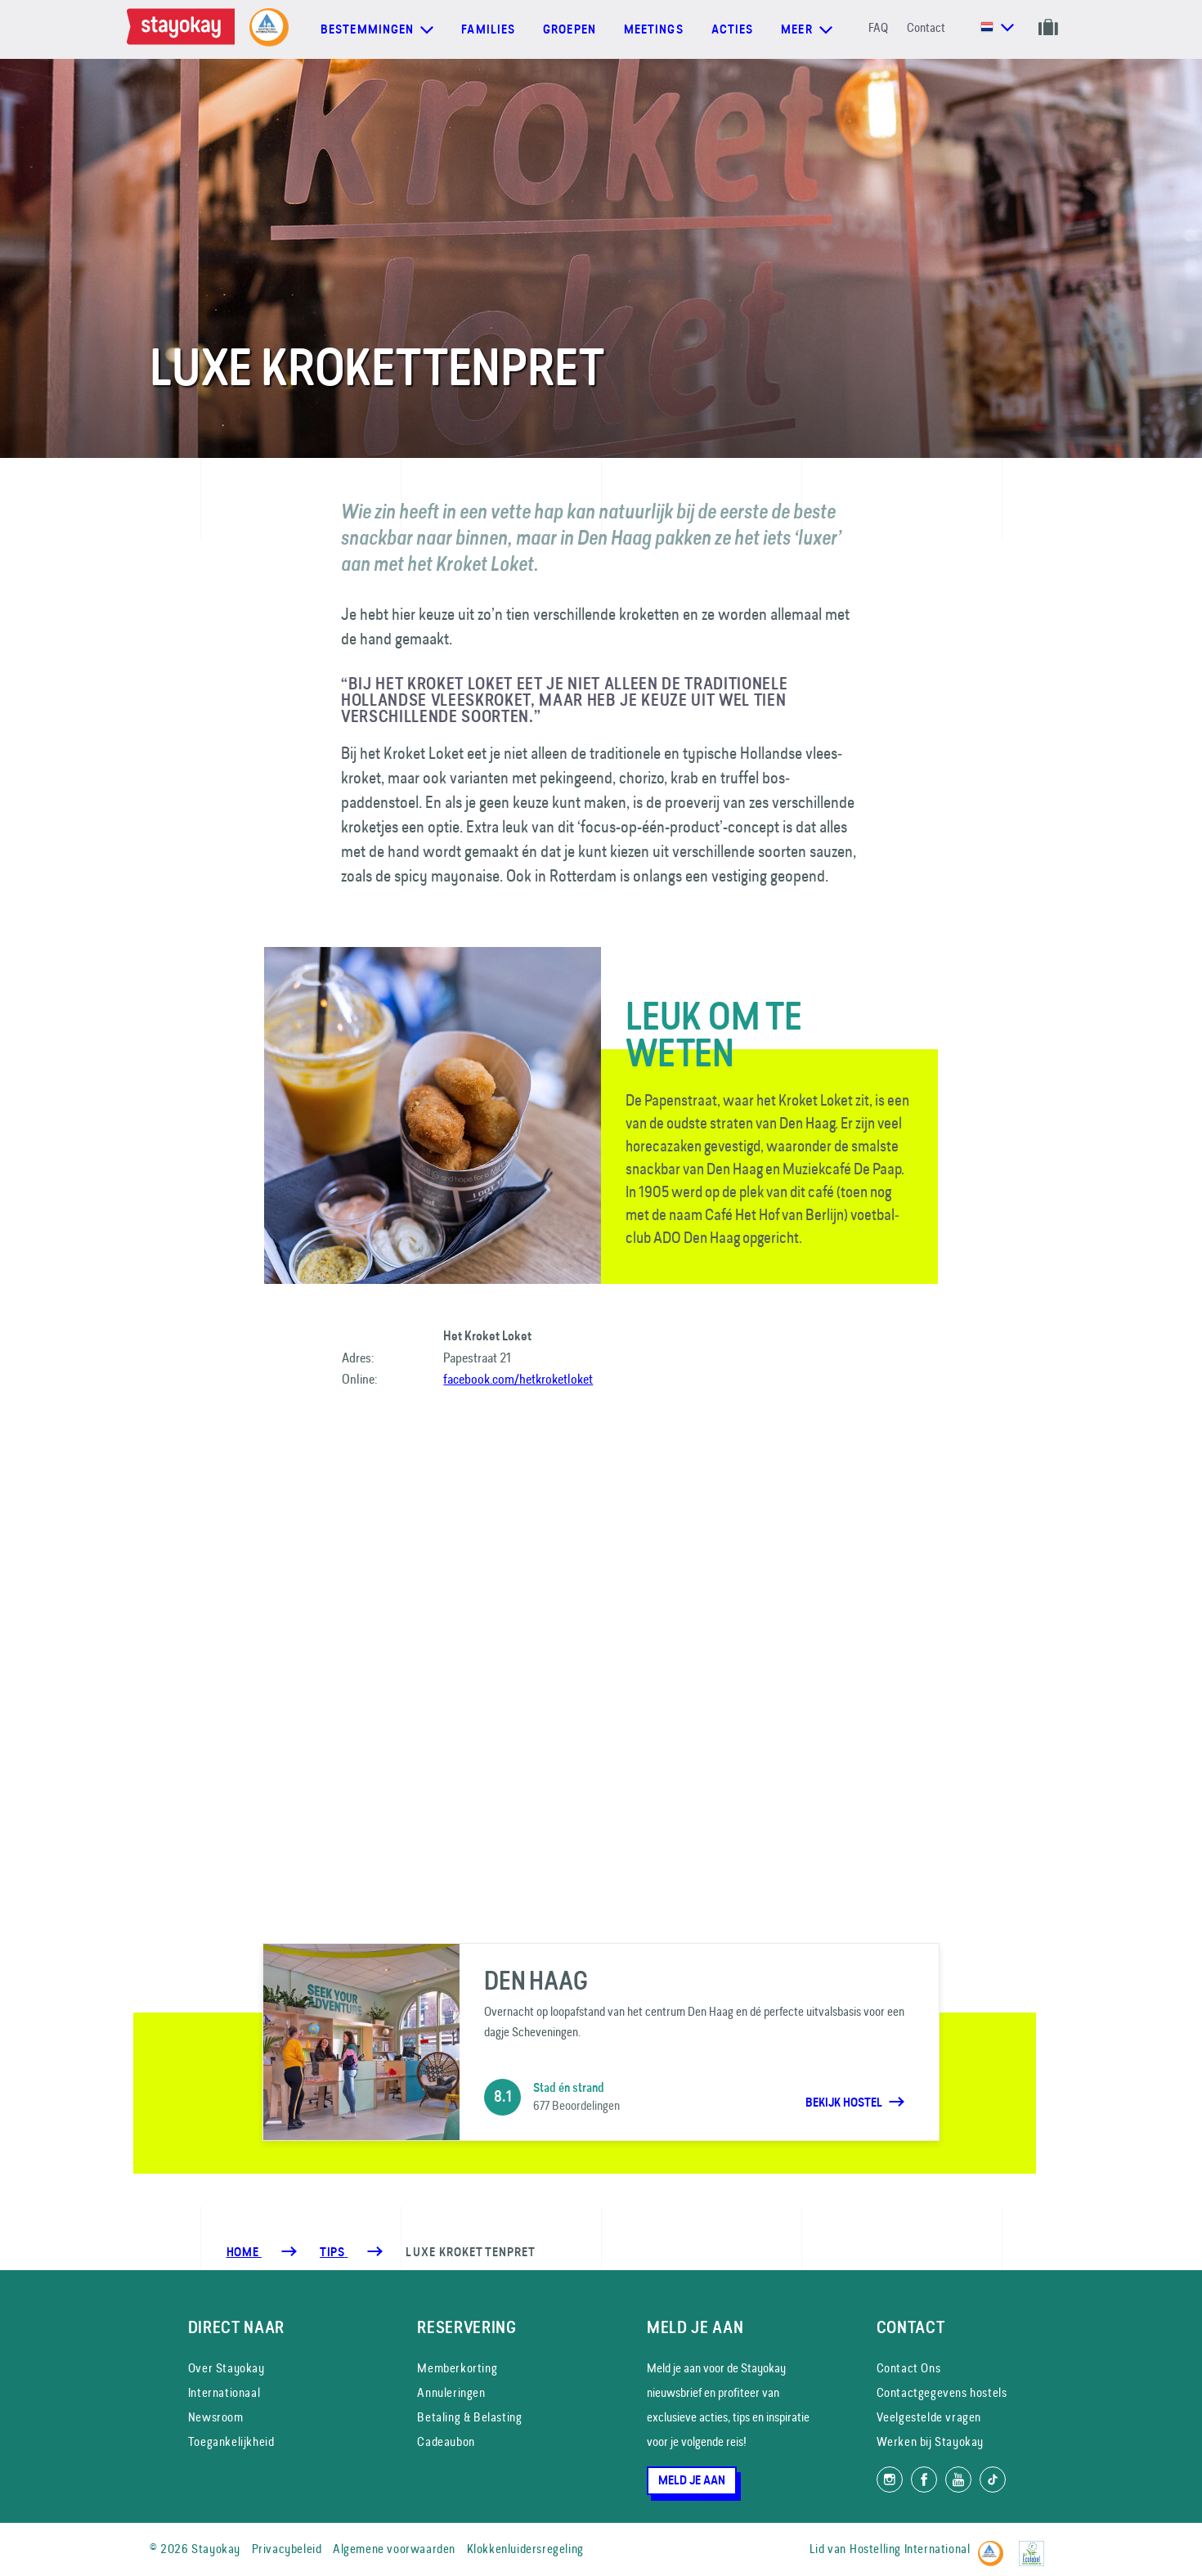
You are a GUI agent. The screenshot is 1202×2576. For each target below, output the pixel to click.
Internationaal (224, 2392)
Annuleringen (451, 2392)
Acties (732, 29)
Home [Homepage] (244, 2252)
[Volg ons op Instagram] (890, 2479)
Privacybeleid (287, 2548)
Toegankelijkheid (231, 2441)
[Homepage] (184, 29)
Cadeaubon (445, 2441)
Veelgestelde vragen (929, 2417)
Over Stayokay (226, 2367)
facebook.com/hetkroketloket (518, 1379)
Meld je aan (691, 2480)
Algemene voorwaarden (394, 2548)
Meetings (654, 29)
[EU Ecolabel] (1035, 2546)
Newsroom (216, 2417)
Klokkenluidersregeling (525, 2548)
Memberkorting (457, 2367)
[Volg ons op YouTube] (958, 2479)
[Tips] (334, 2252)
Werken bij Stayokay (930, 2441)
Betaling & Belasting (469, 2417)
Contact (926, 27)
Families (488, 29)
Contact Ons (909, 2367)
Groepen (569, 29)
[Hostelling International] (994, 2546)
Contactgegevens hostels (942, 2392)
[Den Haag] (601, 2042)
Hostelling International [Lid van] (910, 2548)
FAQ (878, 27)
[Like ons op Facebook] (924, 2479)
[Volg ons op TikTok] (993, 2479)
